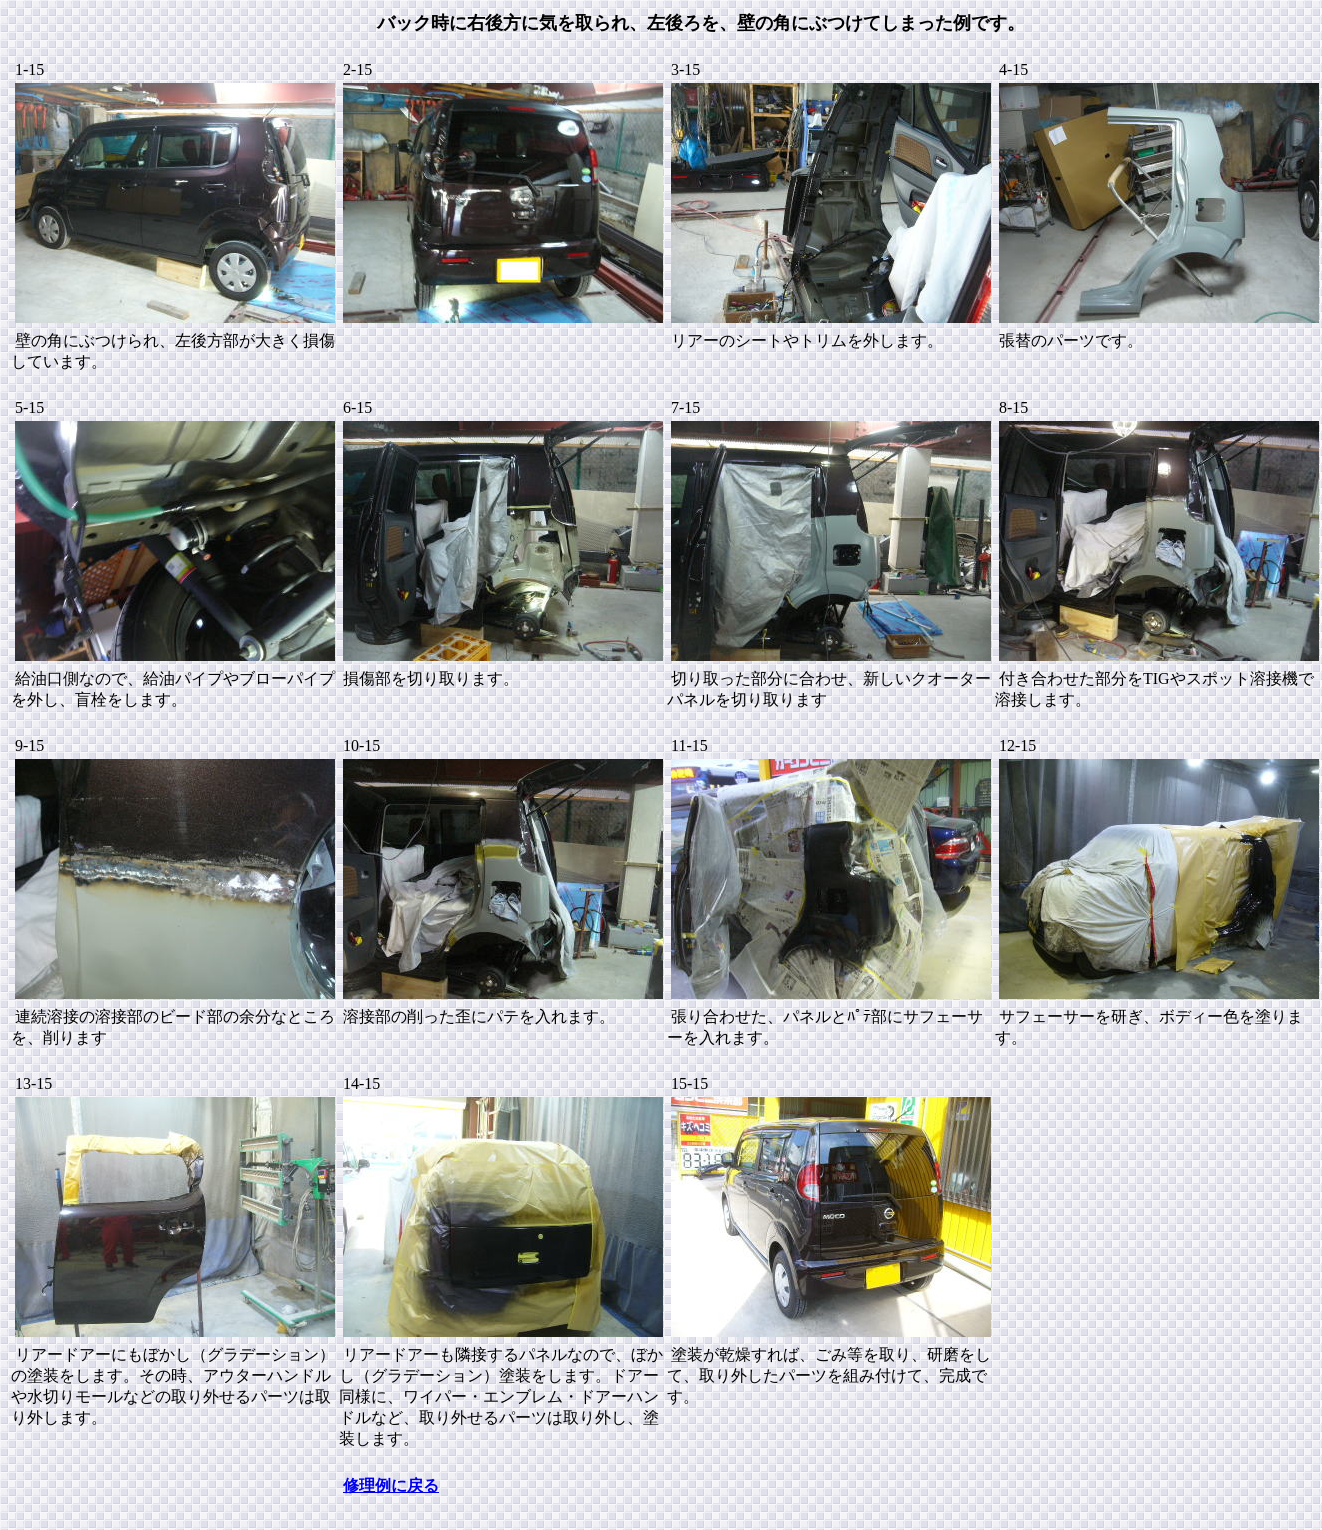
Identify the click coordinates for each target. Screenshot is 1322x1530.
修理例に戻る (391, 1485)
